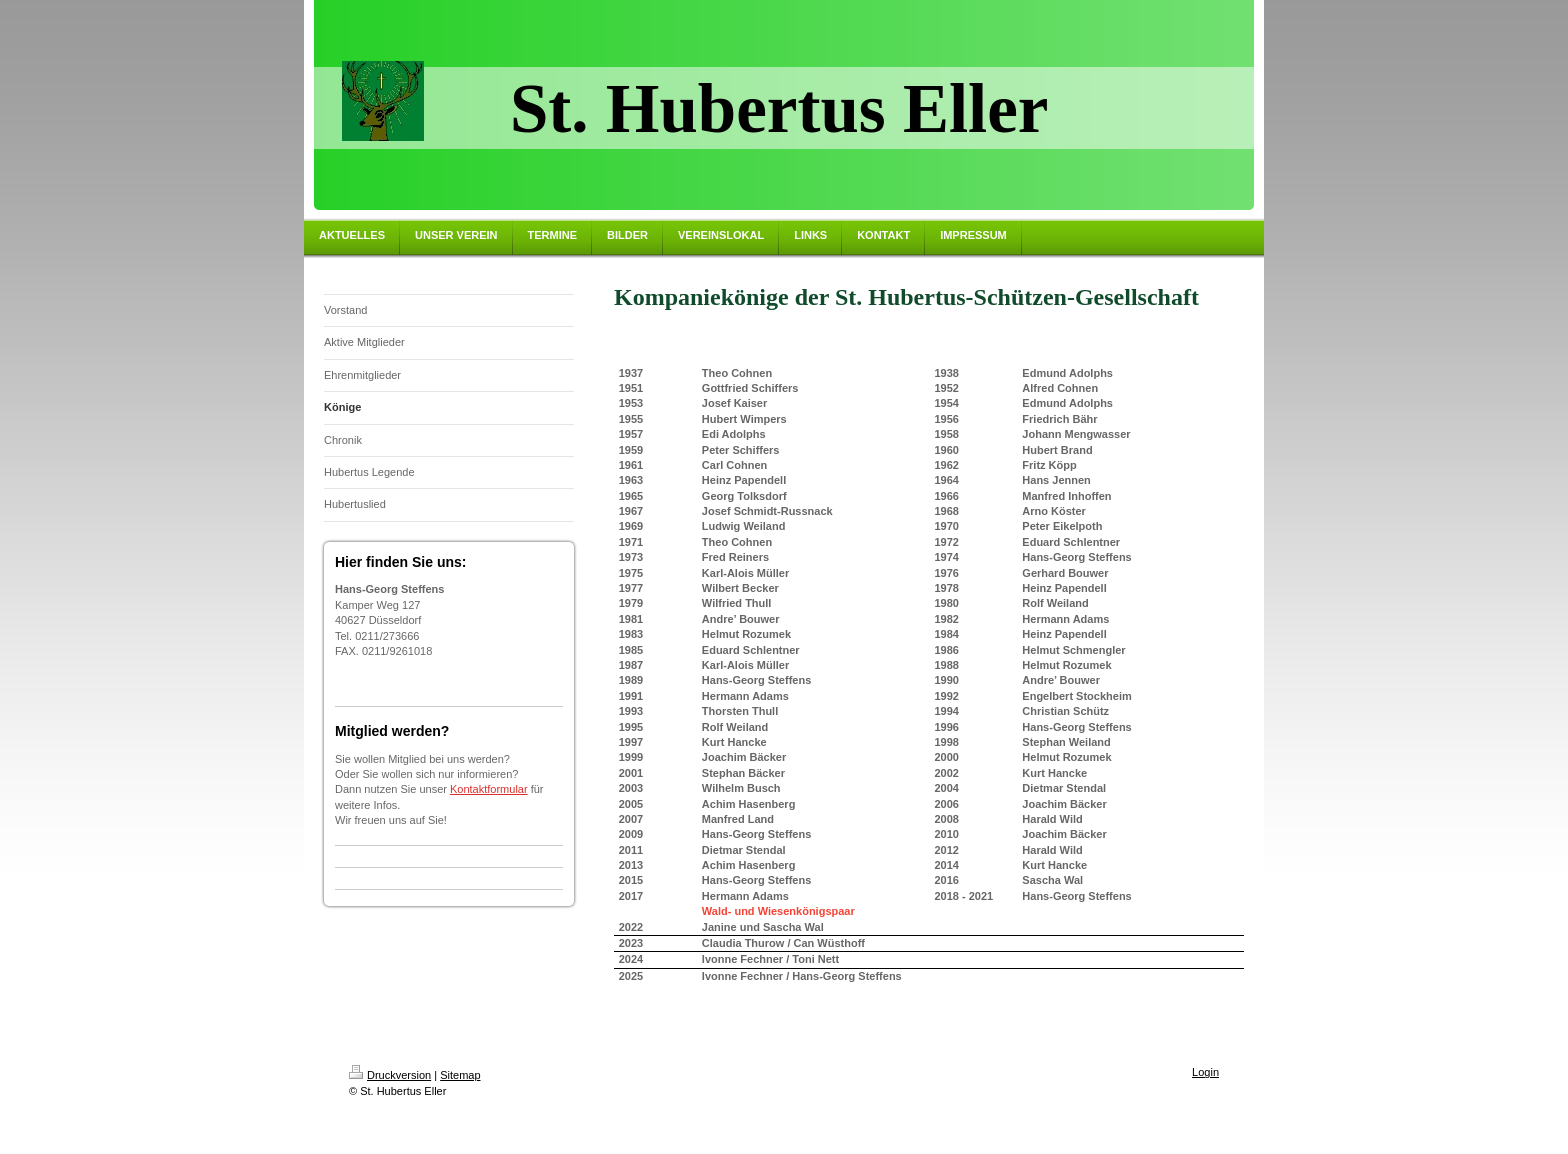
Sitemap (460, 1075)
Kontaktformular (489, 789)
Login (1205, 1072)
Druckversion (390, 1075)
